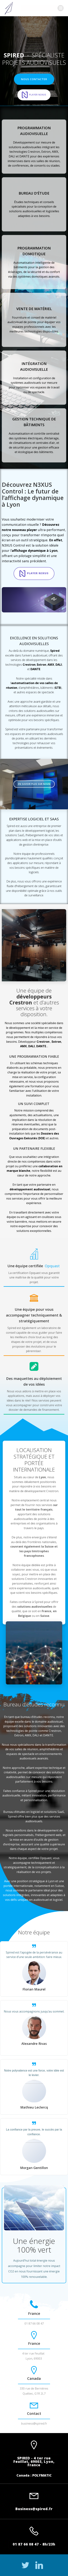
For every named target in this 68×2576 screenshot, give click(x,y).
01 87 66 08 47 (34, 2323)
